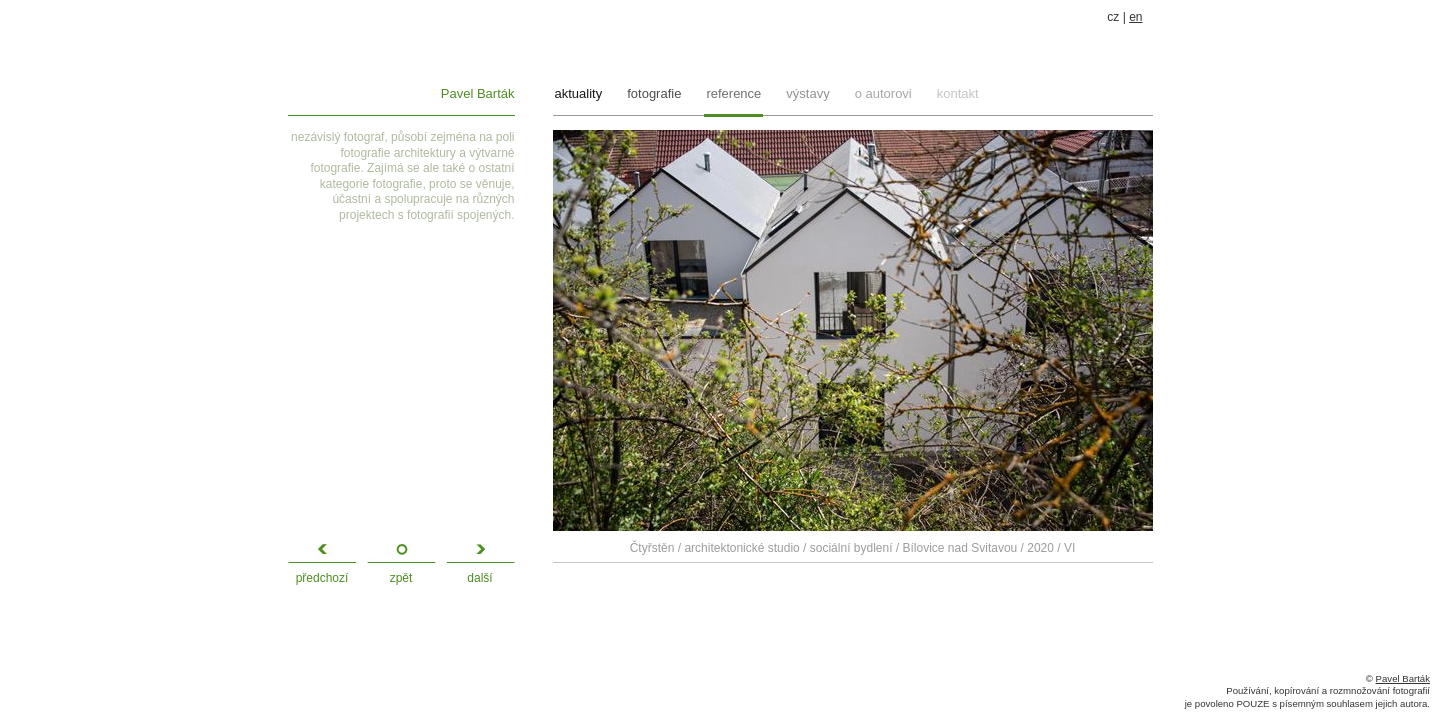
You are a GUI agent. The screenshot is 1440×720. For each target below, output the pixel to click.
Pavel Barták (478, 93)
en (1135, 17)
